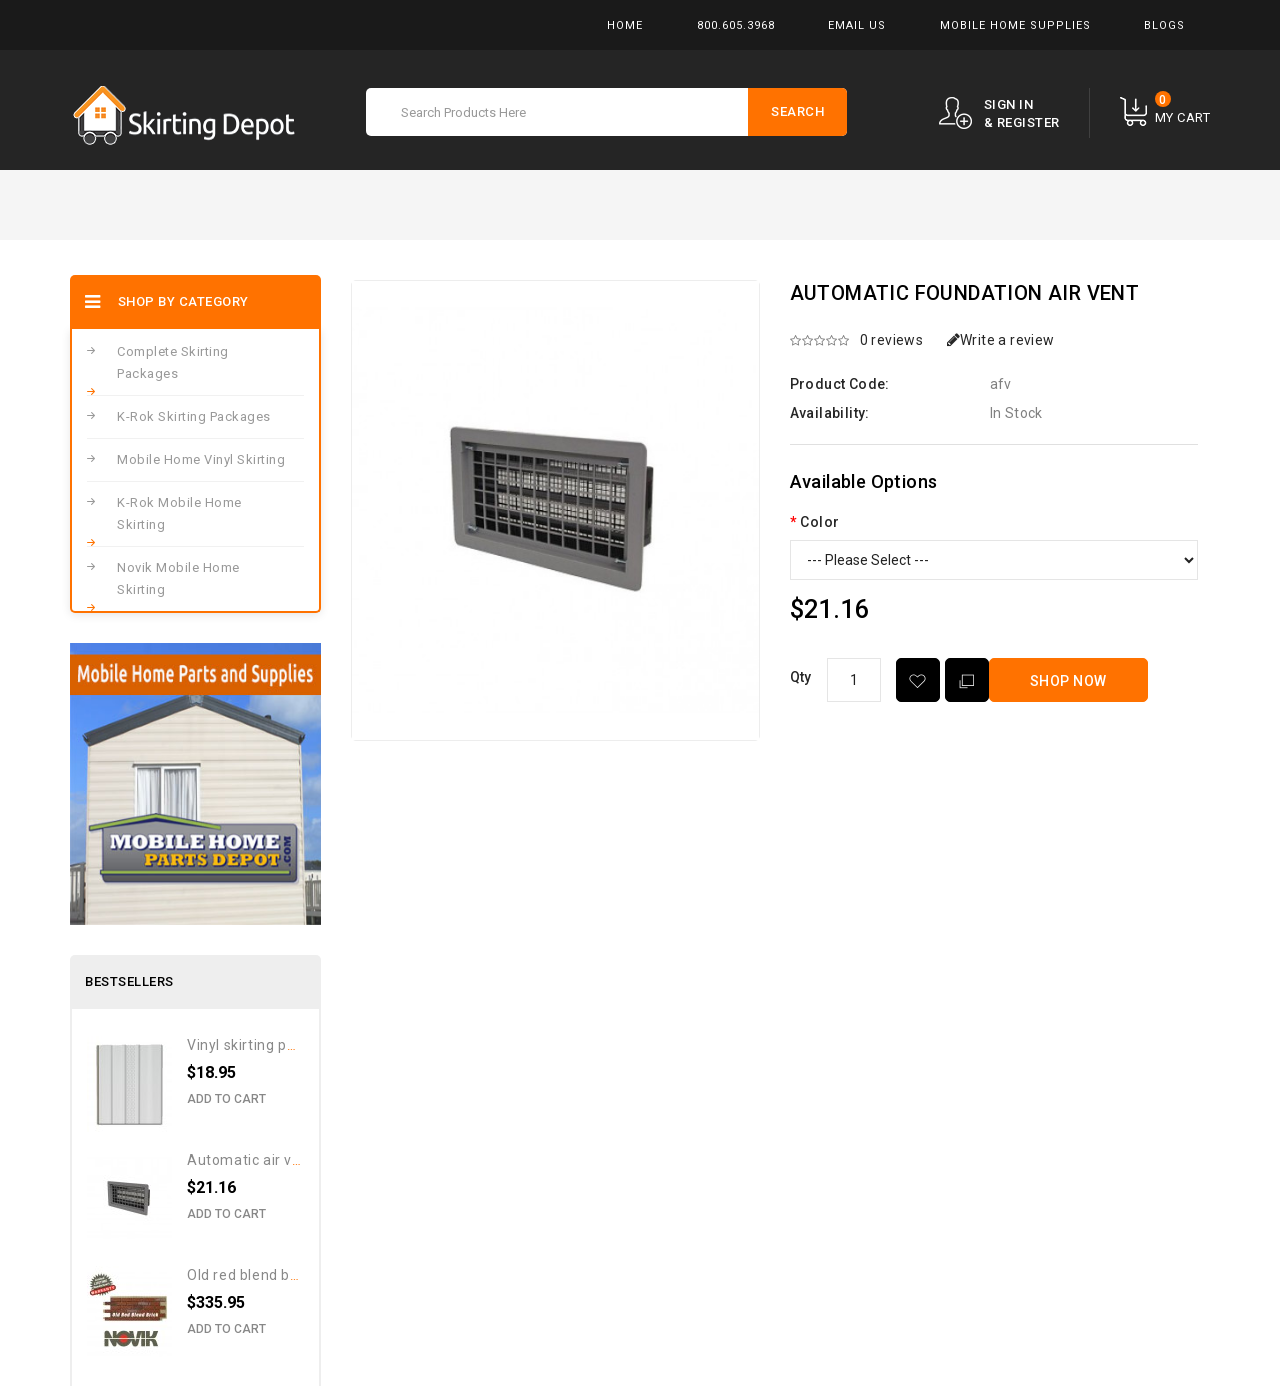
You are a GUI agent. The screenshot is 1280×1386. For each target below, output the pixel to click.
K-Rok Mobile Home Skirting (179, 513)
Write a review (1001, 340)
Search (797, 111)
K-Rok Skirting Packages (194, 416)
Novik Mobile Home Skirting (178, 578)
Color (819, 522)
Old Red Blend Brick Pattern (278, 1275)
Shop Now (1068, 681)
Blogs (1164, 25)
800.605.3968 (736, 25)
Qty (801, 677)
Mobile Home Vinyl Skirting (201, 459)
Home (625, 25)
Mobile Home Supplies (1015, 25)
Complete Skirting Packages (173, 362)
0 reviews (892, 340)
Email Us (857, 25)
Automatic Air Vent (251, 1160)
